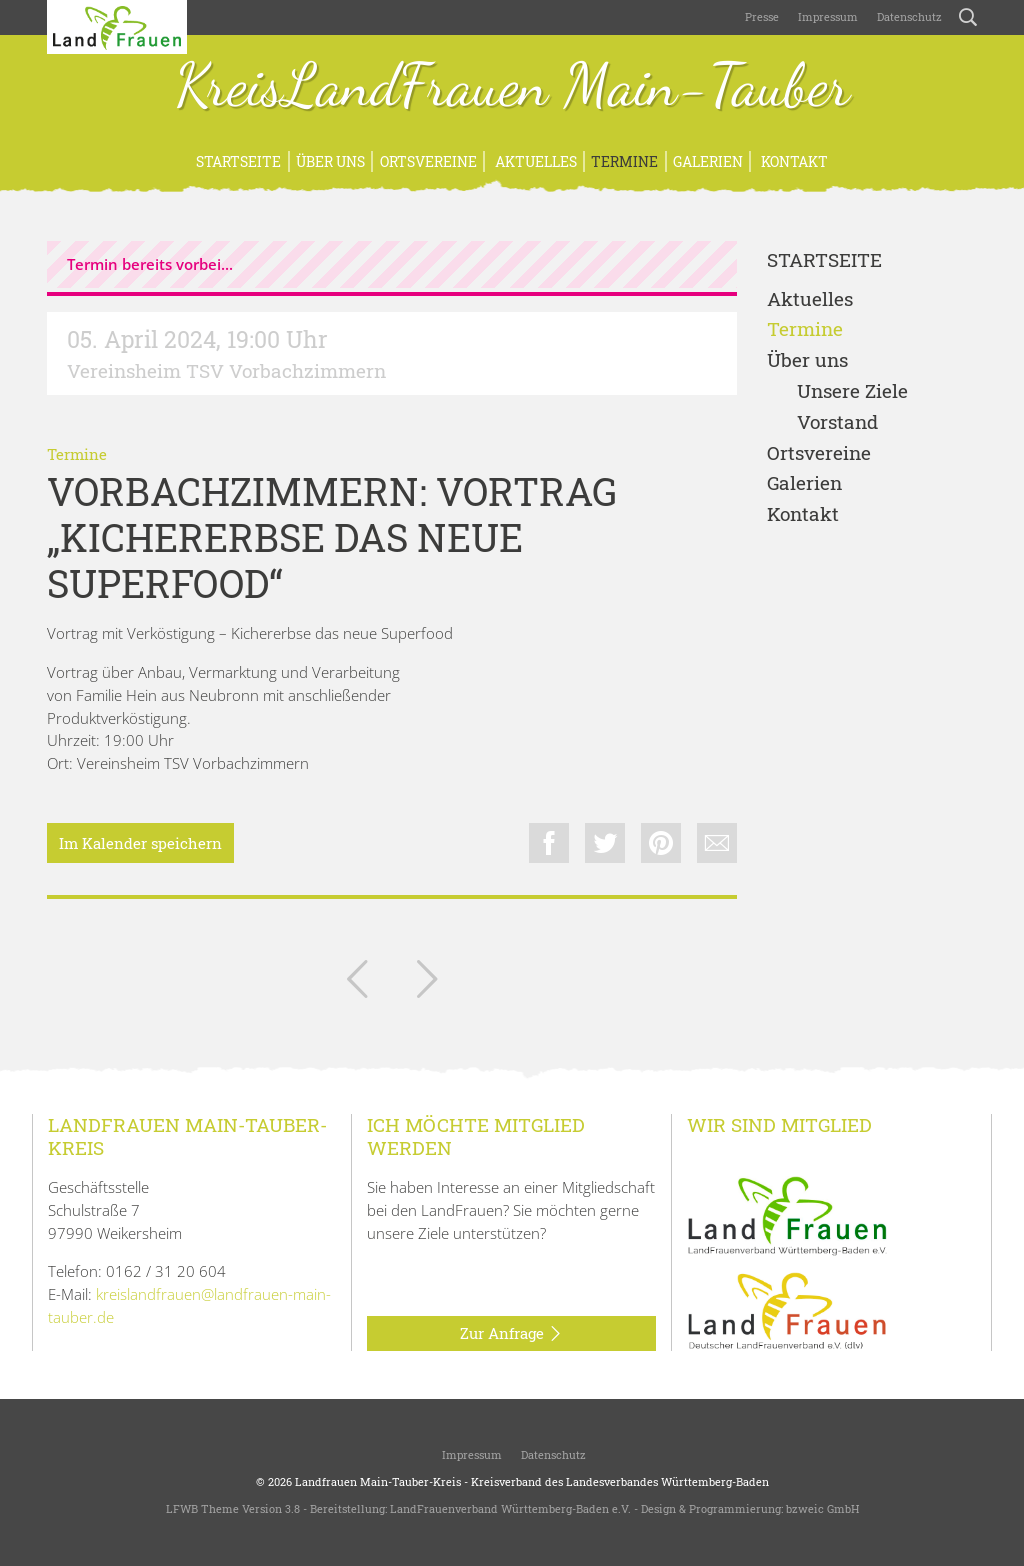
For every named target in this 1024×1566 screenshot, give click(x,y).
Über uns (330, 161)
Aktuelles (534, 161)
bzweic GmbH (822, 1508)
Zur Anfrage (511, 1334)
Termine (624, 161)
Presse (762, 16)
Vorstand (837, 422)
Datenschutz (908, 16)
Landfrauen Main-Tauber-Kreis (378, 1481)
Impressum (826, 16)
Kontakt (793, 161)
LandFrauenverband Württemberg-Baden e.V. (510, 1508)
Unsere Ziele (852, 391)
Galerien (708, 161)
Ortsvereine (428, 161)
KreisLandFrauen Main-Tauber (512, 88)
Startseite (238, 161)
